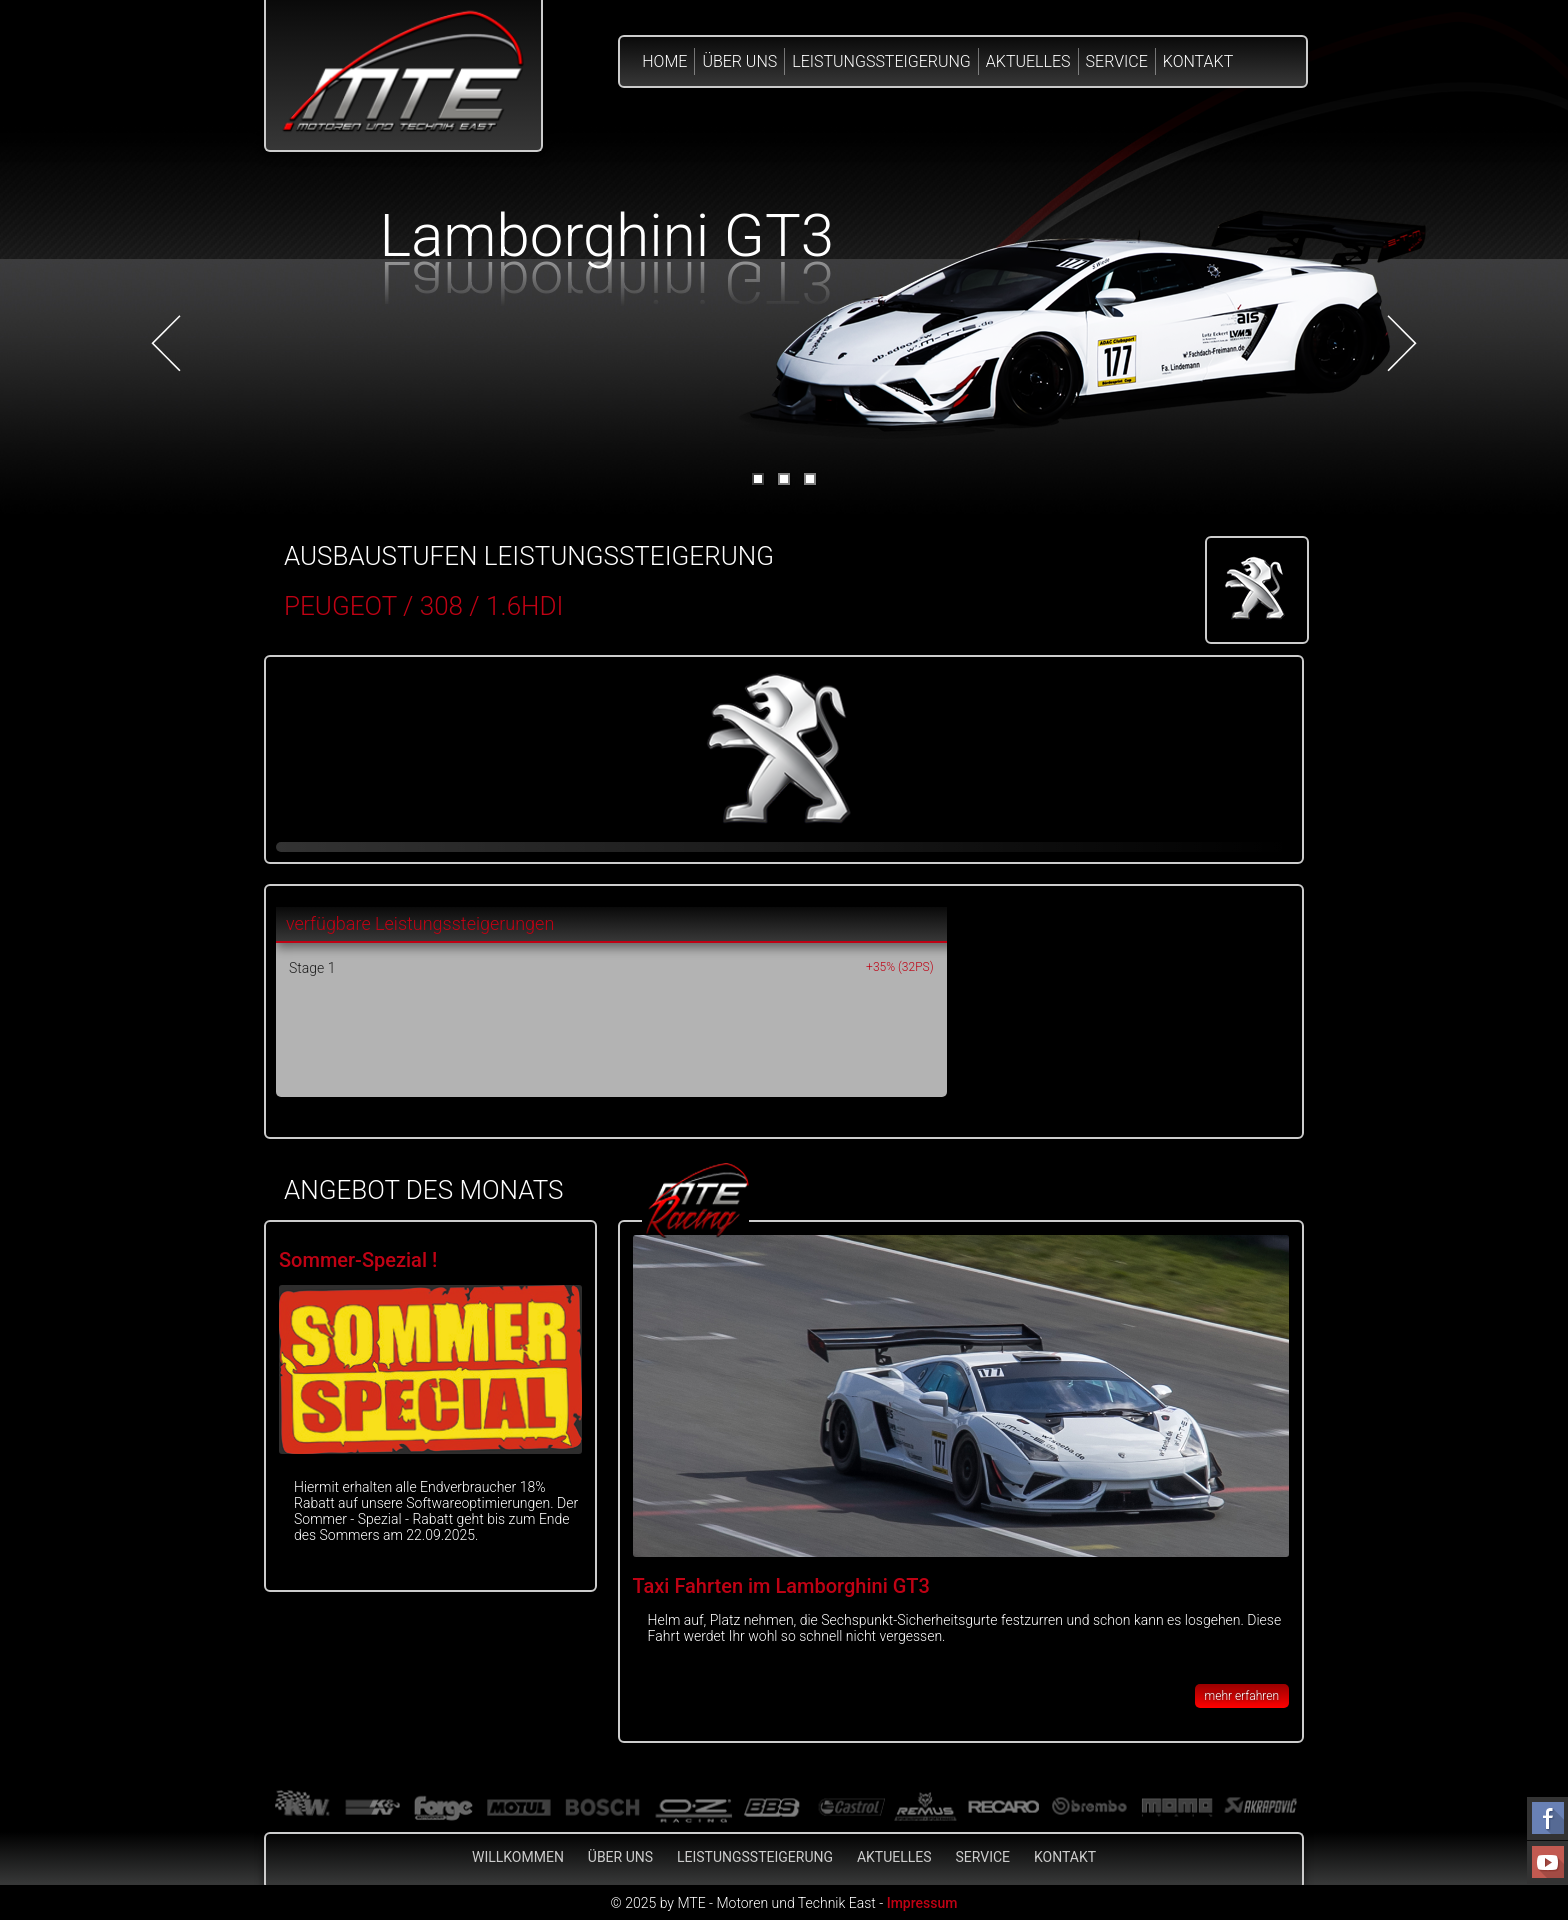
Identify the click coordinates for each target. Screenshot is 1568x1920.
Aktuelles (1028, 61)
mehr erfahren (1242, 1696)
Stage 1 (312, 968)
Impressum (922, 1903)
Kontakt (1198, 61)
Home (664, 61)
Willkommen (518, 1857)
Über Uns (739, 61)
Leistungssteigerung (881, 61)
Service (1117, 61)
